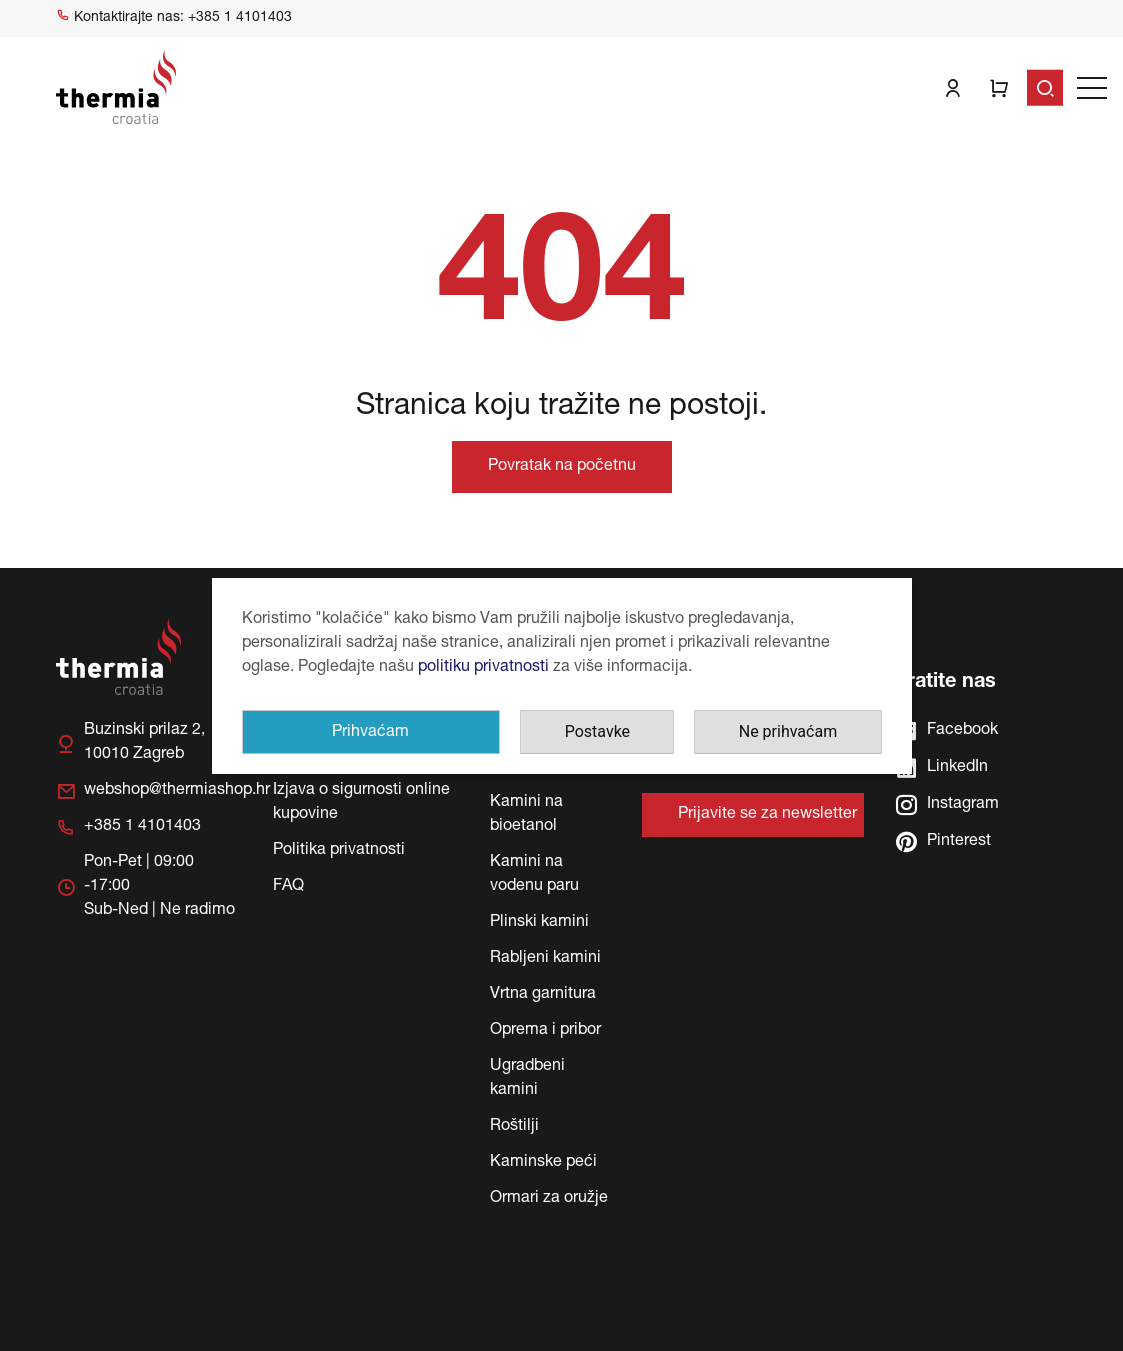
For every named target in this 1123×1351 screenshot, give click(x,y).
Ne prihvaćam (788, 731)
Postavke (597, 731)
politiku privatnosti (483, 668)
